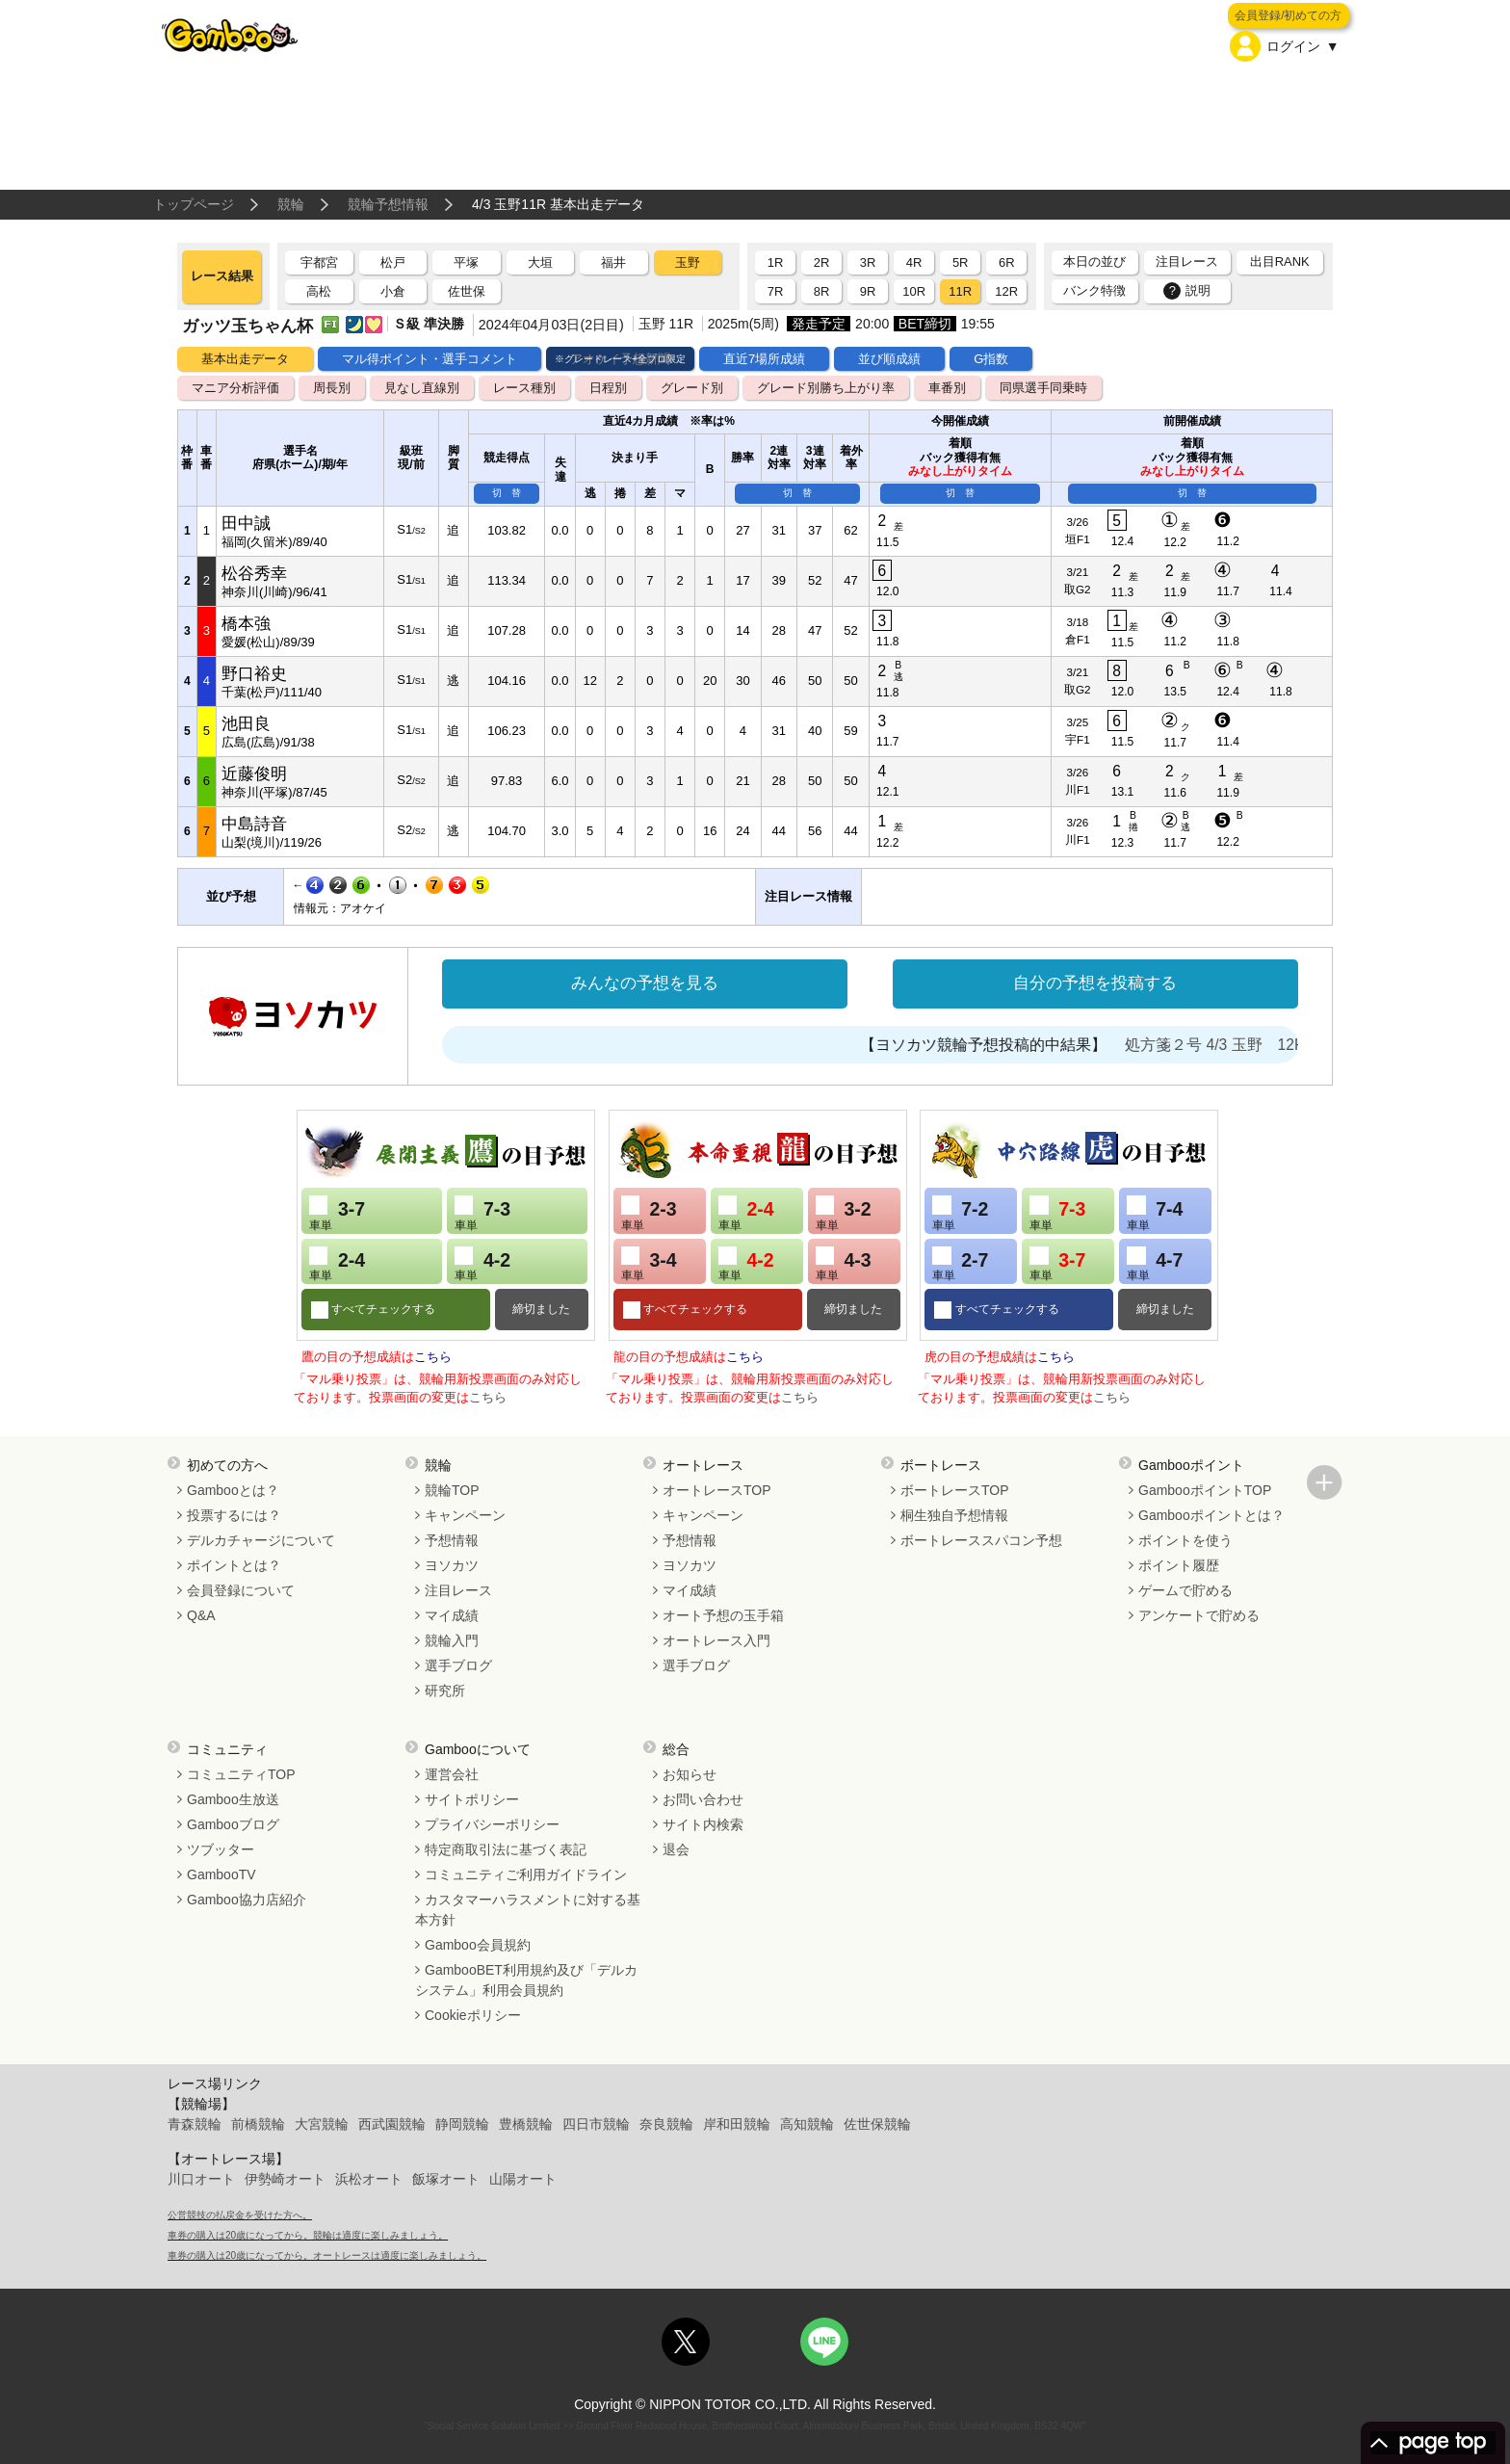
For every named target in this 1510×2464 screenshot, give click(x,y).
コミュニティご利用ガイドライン (526, 1874)
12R (1006, 291)
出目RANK (1280, 261)
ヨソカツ (452, 1565)
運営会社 (452, 1774)
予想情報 (452, 1540)
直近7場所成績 (764, 359)
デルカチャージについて (261, 1540)
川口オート (201, 2179)
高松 (318, 291)
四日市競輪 (596, 2124)
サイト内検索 (703, 1824)
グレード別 (692, 387)
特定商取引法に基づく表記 (505, 1849)
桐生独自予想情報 (954, 1515)
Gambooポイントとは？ (1211, 1515)
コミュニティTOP (241, 1774)
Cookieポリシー (473, 2015)
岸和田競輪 (736, 2124)
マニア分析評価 (235, 387)
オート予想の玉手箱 (723, 1615)
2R (822, 262)
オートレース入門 (716, 1640)
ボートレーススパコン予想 (981, 1540)
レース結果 (222, 276)
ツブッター (220, 1849)
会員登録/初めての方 (1288, 15)
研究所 (445, 1690)
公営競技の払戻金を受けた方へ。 (240, 2215)
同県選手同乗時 (1043, 387)
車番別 (947, 387)
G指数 (991, 359)
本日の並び (1094, 261)
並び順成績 (889, 359)
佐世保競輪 (877, 2124)
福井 (613, 262)
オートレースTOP (717, 1490)
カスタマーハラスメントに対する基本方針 (527, 1909)
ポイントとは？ (234, 1565)
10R (913, 291)
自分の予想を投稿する (1095, 983)
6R (1007, 262)
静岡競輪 (462, 2124)
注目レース (1187, 261)
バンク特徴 (1094, 290)
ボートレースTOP (954, 1490)
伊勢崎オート (285, 2179)
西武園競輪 (392, 2124)
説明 (1187, 291)
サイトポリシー (472, 1799)
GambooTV (221, 1874)
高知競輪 (807, 2124)
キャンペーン (465, 1515)
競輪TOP (452, 1490)
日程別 (608, 387)
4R (914, 262)
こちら (433, 1357)
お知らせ (689, 1774)
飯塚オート (446, 2179)
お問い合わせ (703, 1799)
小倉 (392, 291)
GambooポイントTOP (1204, 1490)
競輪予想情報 (388, 204)
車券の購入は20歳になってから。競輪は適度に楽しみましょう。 (308, 2235)
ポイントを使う (1185, 1540)
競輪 (290, 204)
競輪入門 (452, 1640)
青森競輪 (194, 2124)
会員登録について (241, 1590)
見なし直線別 (421, 387)
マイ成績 (452, 1615)
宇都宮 (319, 262)
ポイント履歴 (1178, 1565)
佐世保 (466, 291)
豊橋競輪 (526, 2124)
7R (776, 291)
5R (960, 262)
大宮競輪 (322, 2124)
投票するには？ (234, 1515)
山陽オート (523, 2179)
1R (776, 262)
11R (960, 291)
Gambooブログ (233, 1824)
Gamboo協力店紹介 (246, 1899)
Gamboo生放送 (233, 1799)
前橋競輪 (258, 2124)
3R (868, 262)
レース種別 (524, 387)
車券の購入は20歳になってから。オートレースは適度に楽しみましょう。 (327, 2255)
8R (822, 291)
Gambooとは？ (233, 1490)
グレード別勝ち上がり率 (826, 387)
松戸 (392, 262)
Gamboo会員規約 (478, 1945)
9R (868, 291)
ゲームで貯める (1185, 1590)
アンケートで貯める (1199, 1615)
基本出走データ (245, 359)
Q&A (201, 1615)
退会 (676, 1849)
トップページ (193, 204)
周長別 (332, 387)
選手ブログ (458, 1665)
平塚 (466, 262)
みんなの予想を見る (644, 983)
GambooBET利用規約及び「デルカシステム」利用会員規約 (526, 1980)
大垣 (540, 262)
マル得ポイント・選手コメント (429, 359)
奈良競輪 (666, 2124)
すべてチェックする (381, 1309)
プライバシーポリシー (492, 1824)
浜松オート (369, 2179)
